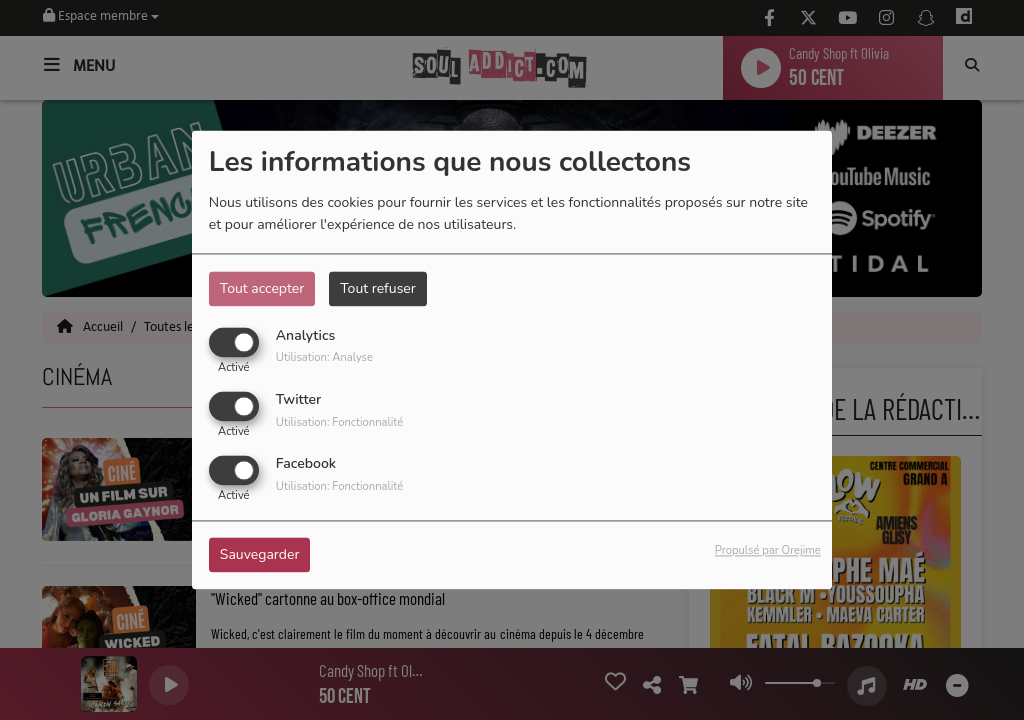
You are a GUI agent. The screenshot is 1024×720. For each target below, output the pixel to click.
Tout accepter (262, 288)
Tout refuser (378, 288)
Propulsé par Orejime (768, 551)
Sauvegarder (260, 555)
